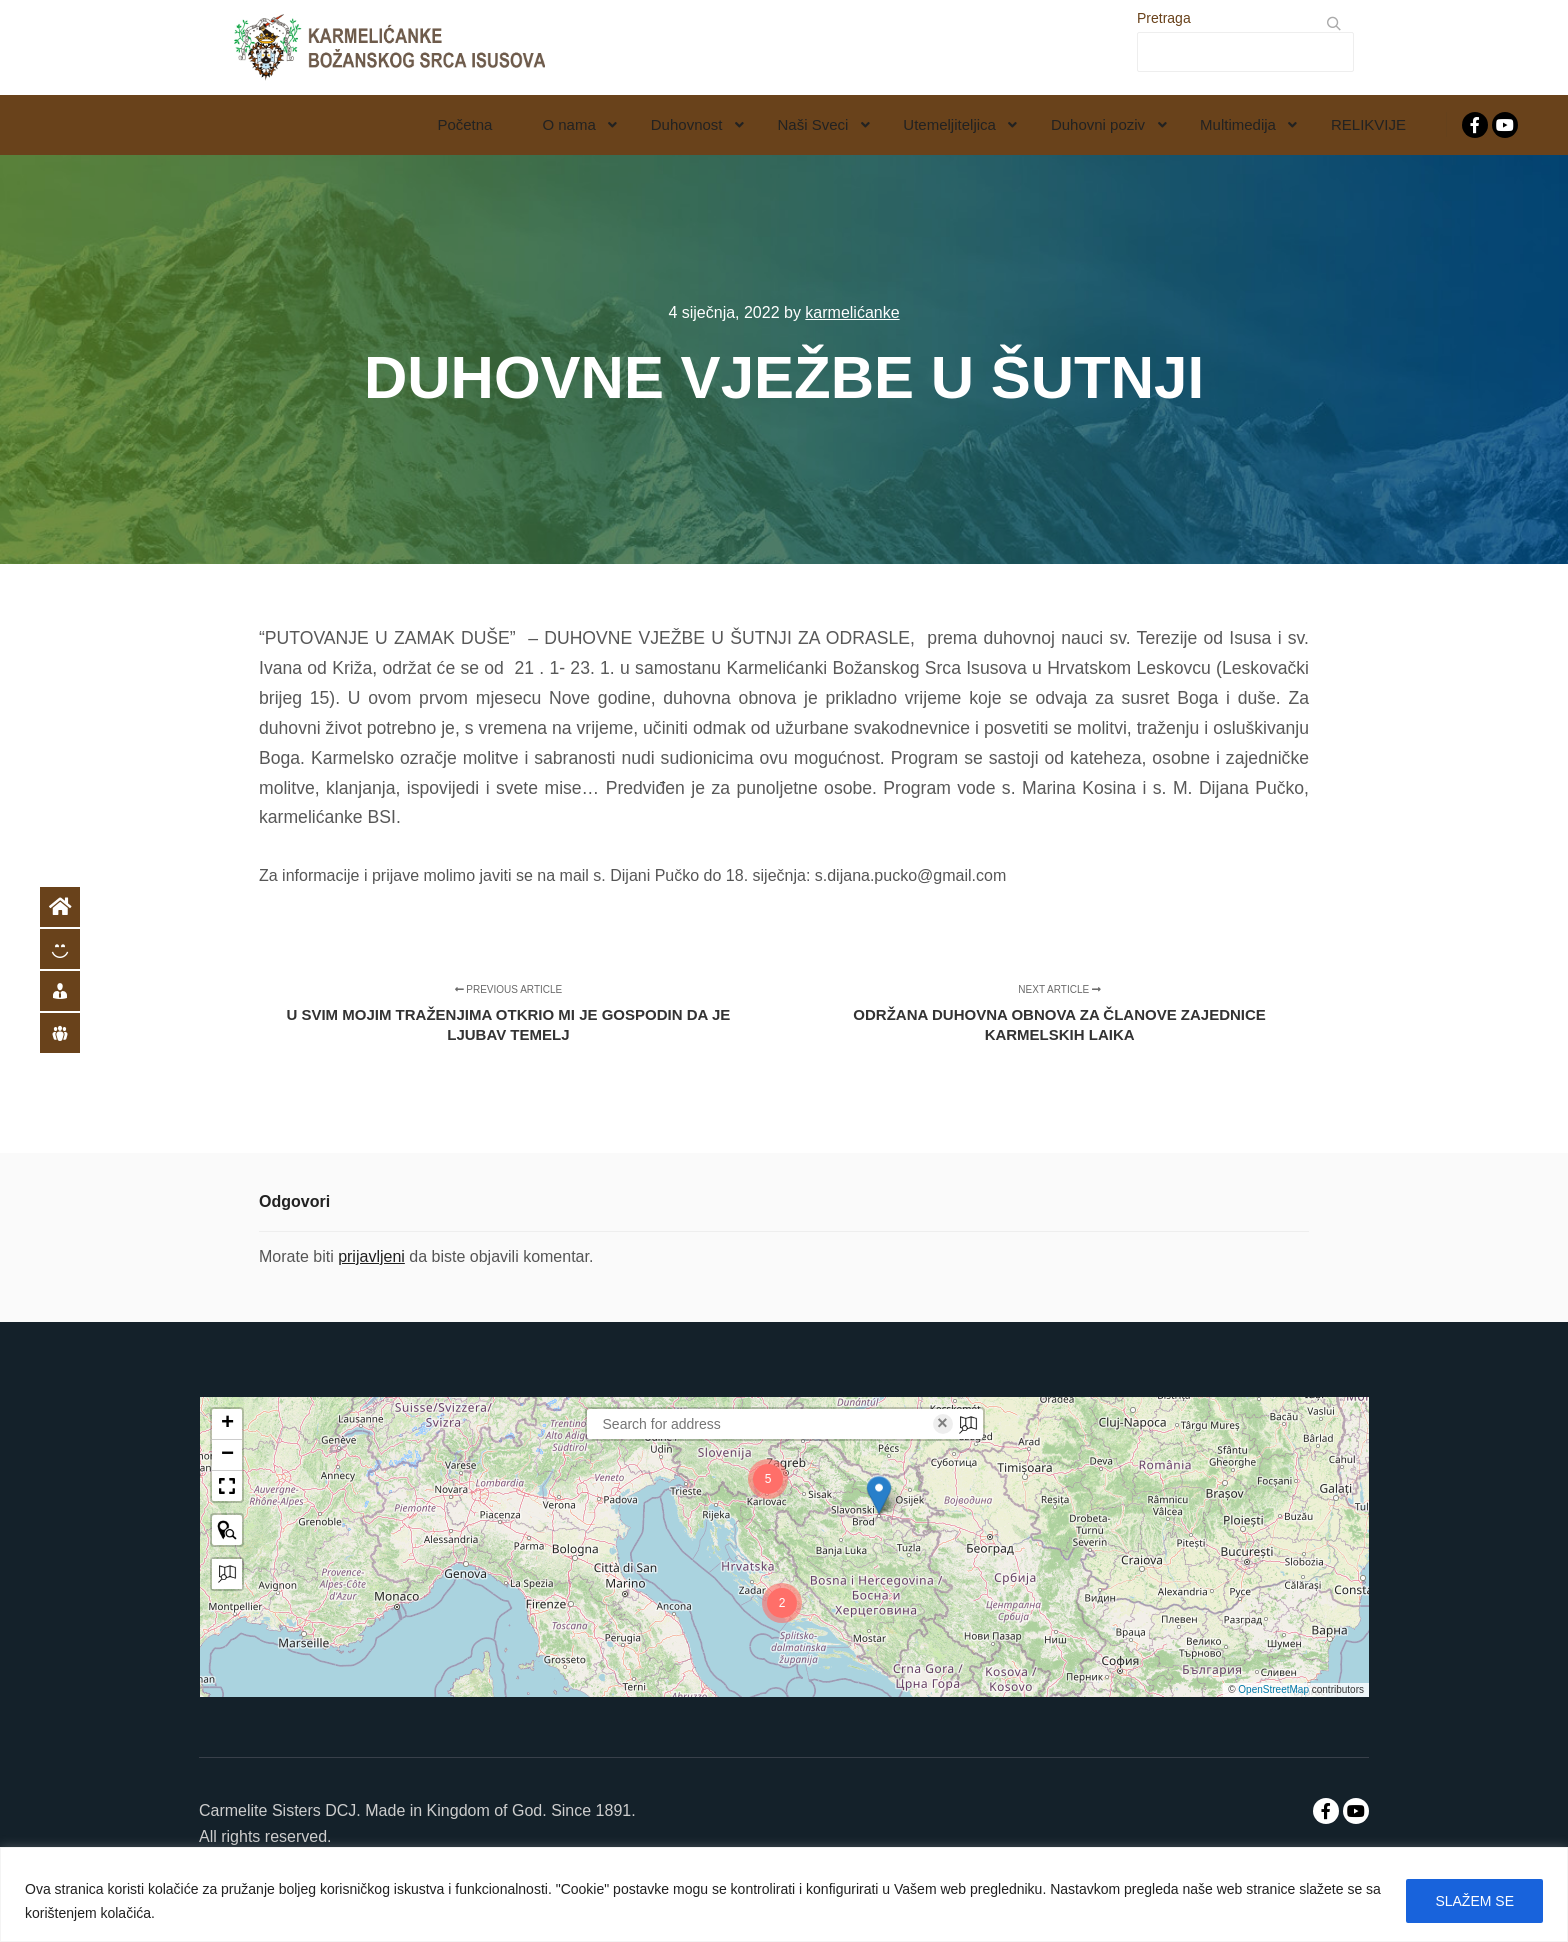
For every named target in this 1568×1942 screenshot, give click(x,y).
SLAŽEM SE (1474, 1901)
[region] (784, 1894)
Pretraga (1164, 18)
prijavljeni (371, 1256)
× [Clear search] (942, 1424)
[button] (879, 1495)
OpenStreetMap (1273, 1689)
